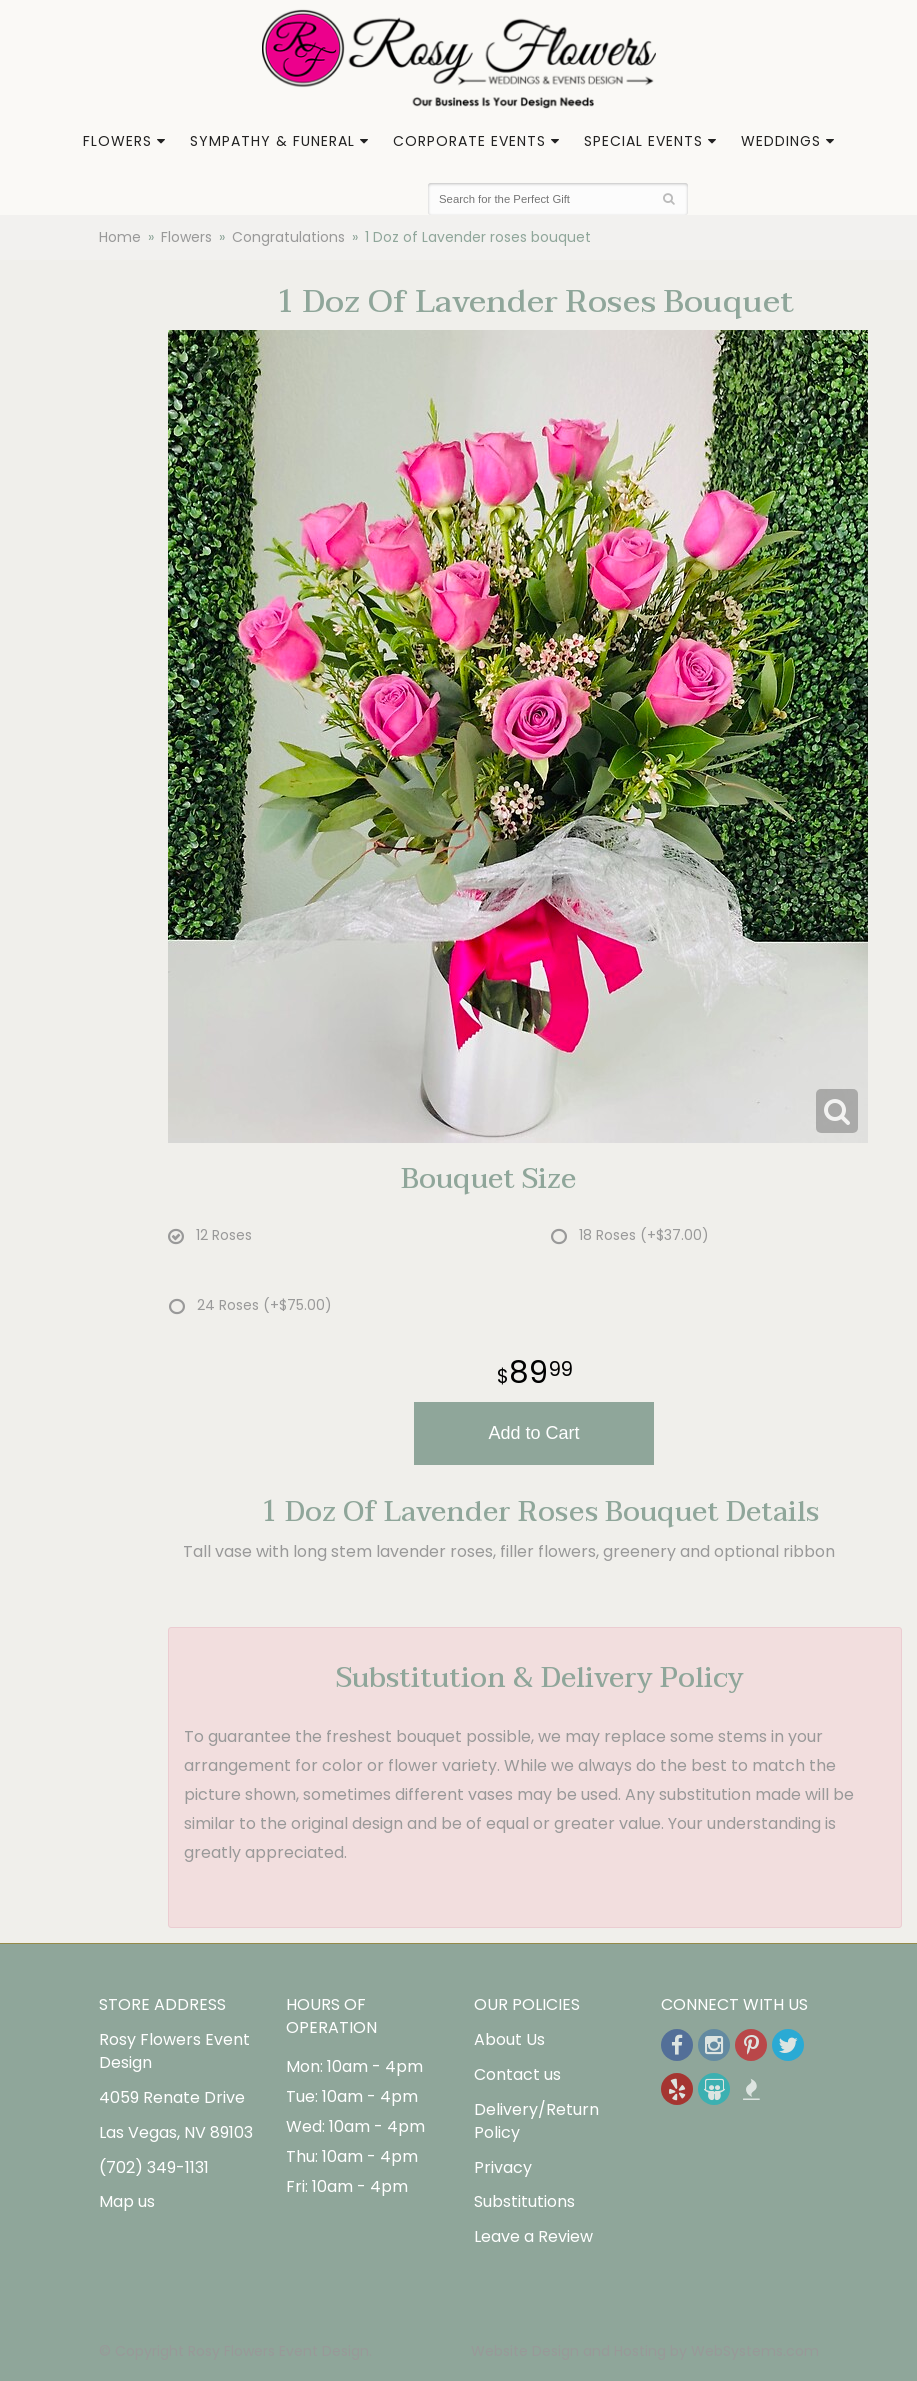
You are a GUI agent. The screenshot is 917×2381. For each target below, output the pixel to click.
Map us (127, 2201)
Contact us (517, 2074)
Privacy (503, 2167)
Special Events (643, 141)
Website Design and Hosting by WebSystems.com (645, 2351)
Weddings (781, 141)
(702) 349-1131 (154, 2167)
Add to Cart (533, 1433)
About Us (509, 2039)
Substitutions (524, 2201)
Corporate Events (469, 141)
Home (120, 237)
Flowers (117, 141)
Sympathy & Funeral (272, 141)
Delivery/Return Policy (536, 2121)
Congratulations (288, 237)
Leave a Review (533, 2236)
